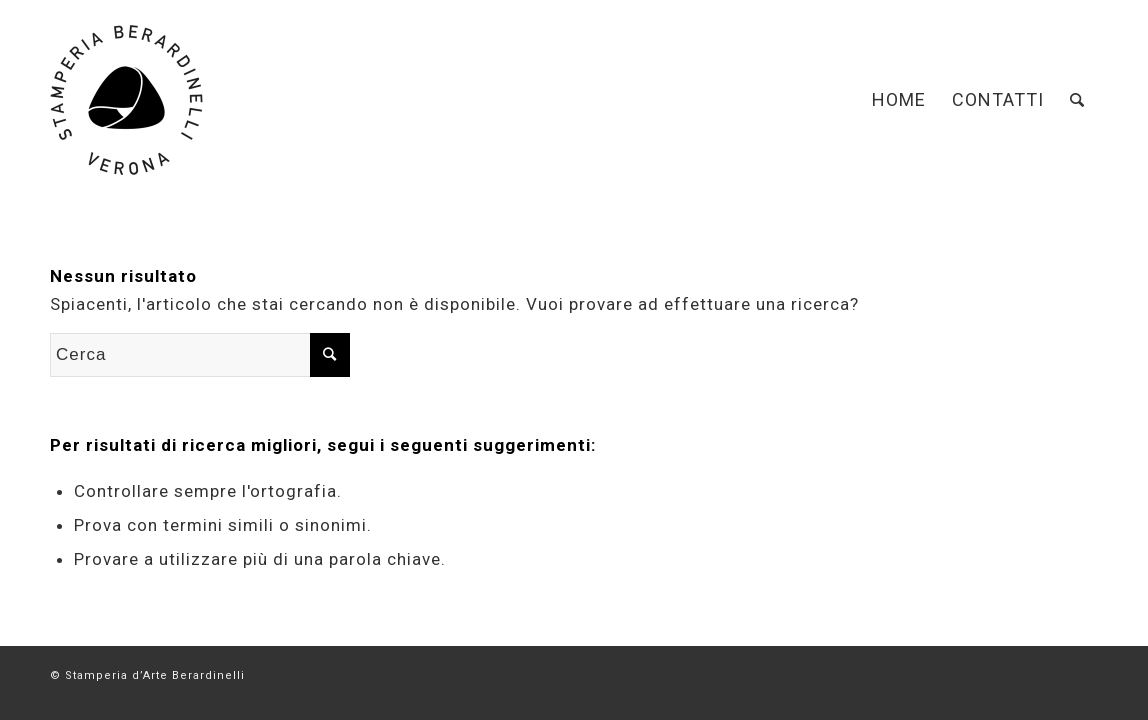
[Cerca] (1077, 100)
